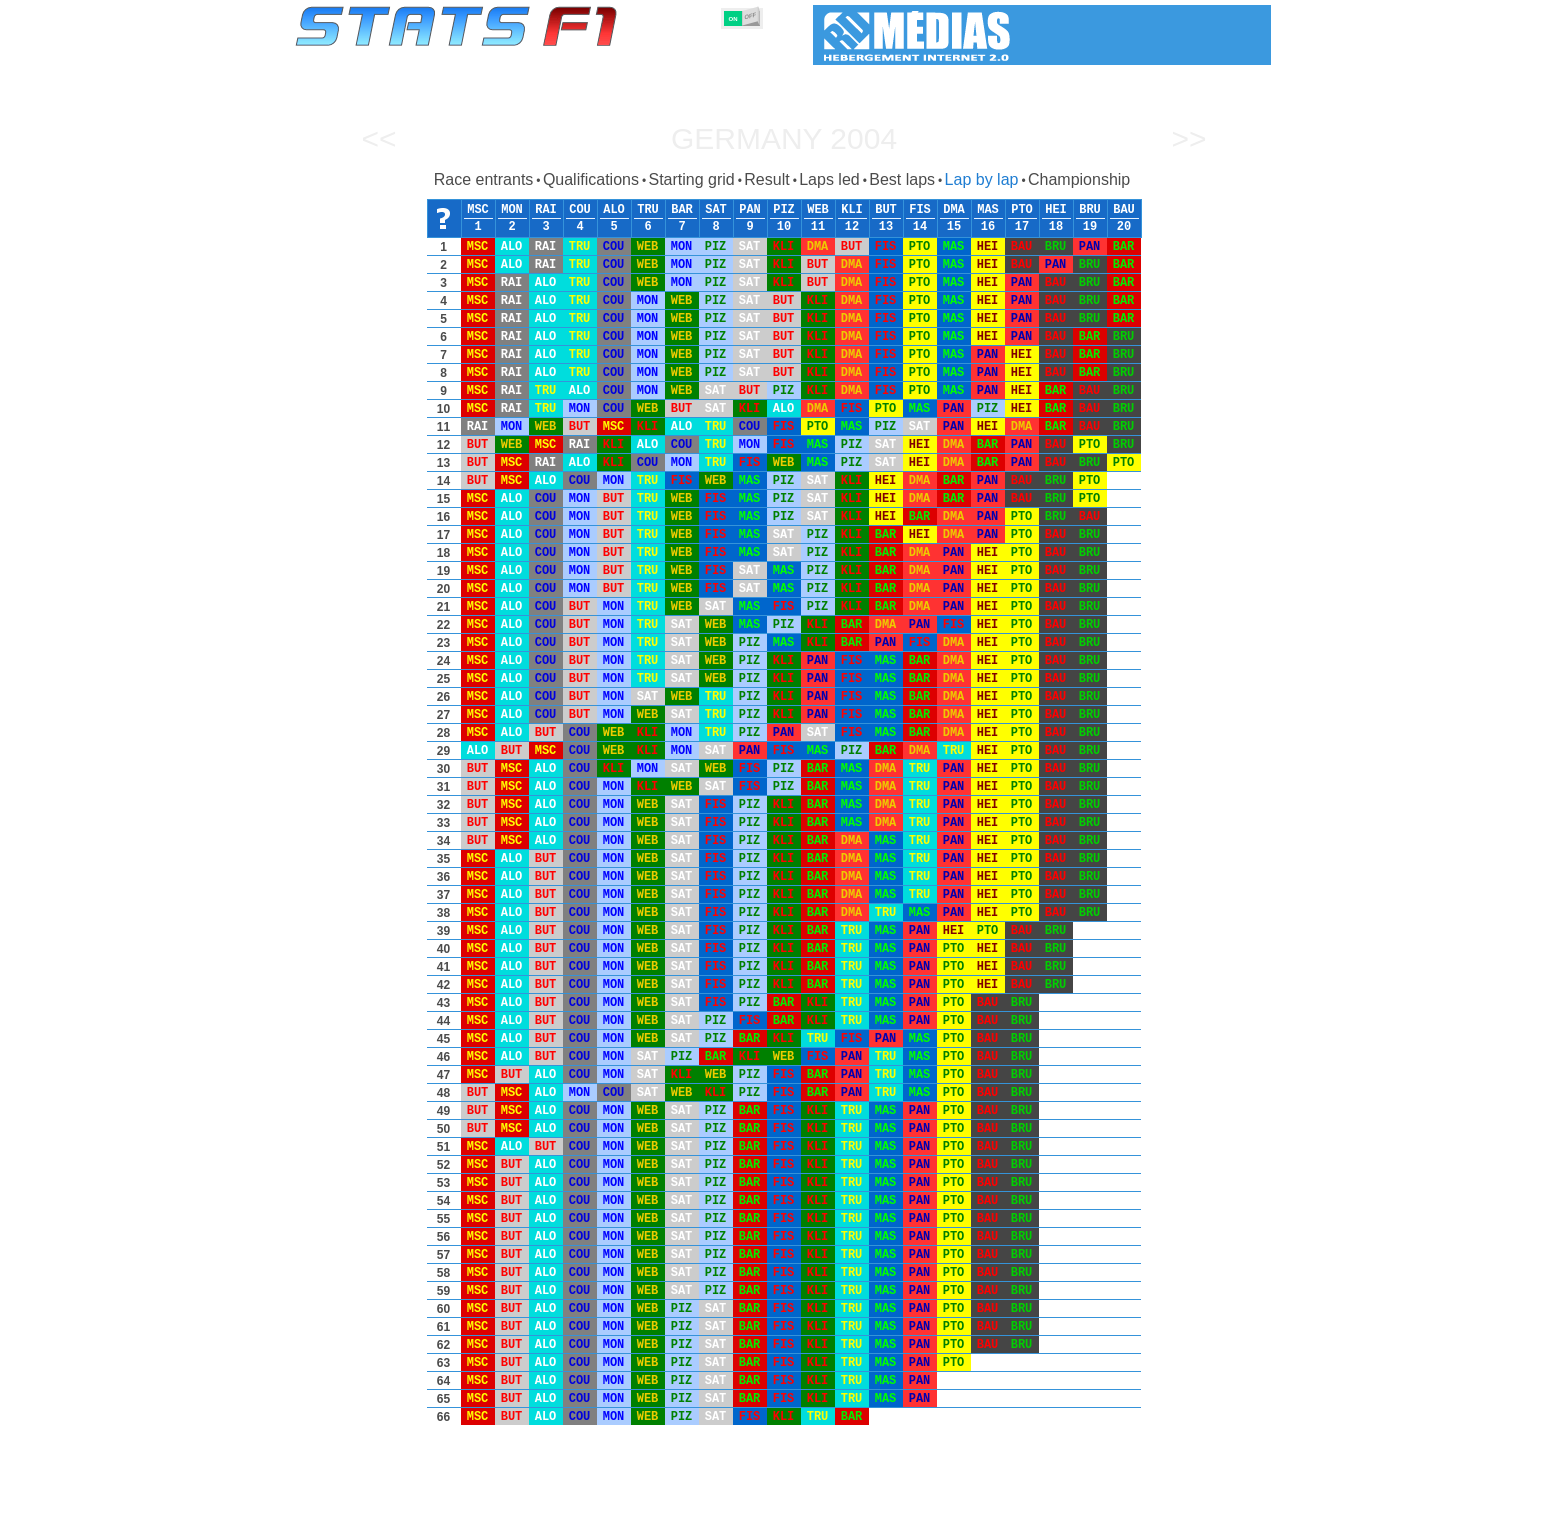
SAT (716, 210)
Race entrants (484, 179)
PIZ (784, 210)
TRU (648, 210)
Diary (1031, 1515)
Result (766, 179)
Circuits (968, 1515)
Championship (1079, 179)
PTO (1022, 210)
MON (512, 210)
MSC (478, 210)
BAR (682, 210)
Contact (1231, 1515)
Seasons (439, 1515)
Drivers (603, 1515)
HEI (1056, 210)
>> (1188, 138)
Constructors (686, 1515)
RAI (546, 210)
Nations (899, 1515)
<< (378, 138)
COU (580, 210)
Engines (772, 1515)
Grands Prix (524, 1515)
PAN (750, 210)
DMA (954, 210)
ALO (614, 210)
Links (1086, 1515)
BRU (1090, 210)
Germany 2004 (784, 138)
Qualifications (591, 179)
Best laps (902, 179)
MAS (988, 210)
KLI (852, 210)
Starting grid (691, 179)
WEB (818, 210)
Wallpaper (1155, 1515)
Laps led (829, 179)
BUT (886, 210)
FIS (920, 210)
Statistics (363, 1515)
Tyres (836, 1515)
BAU (1124, 210)
